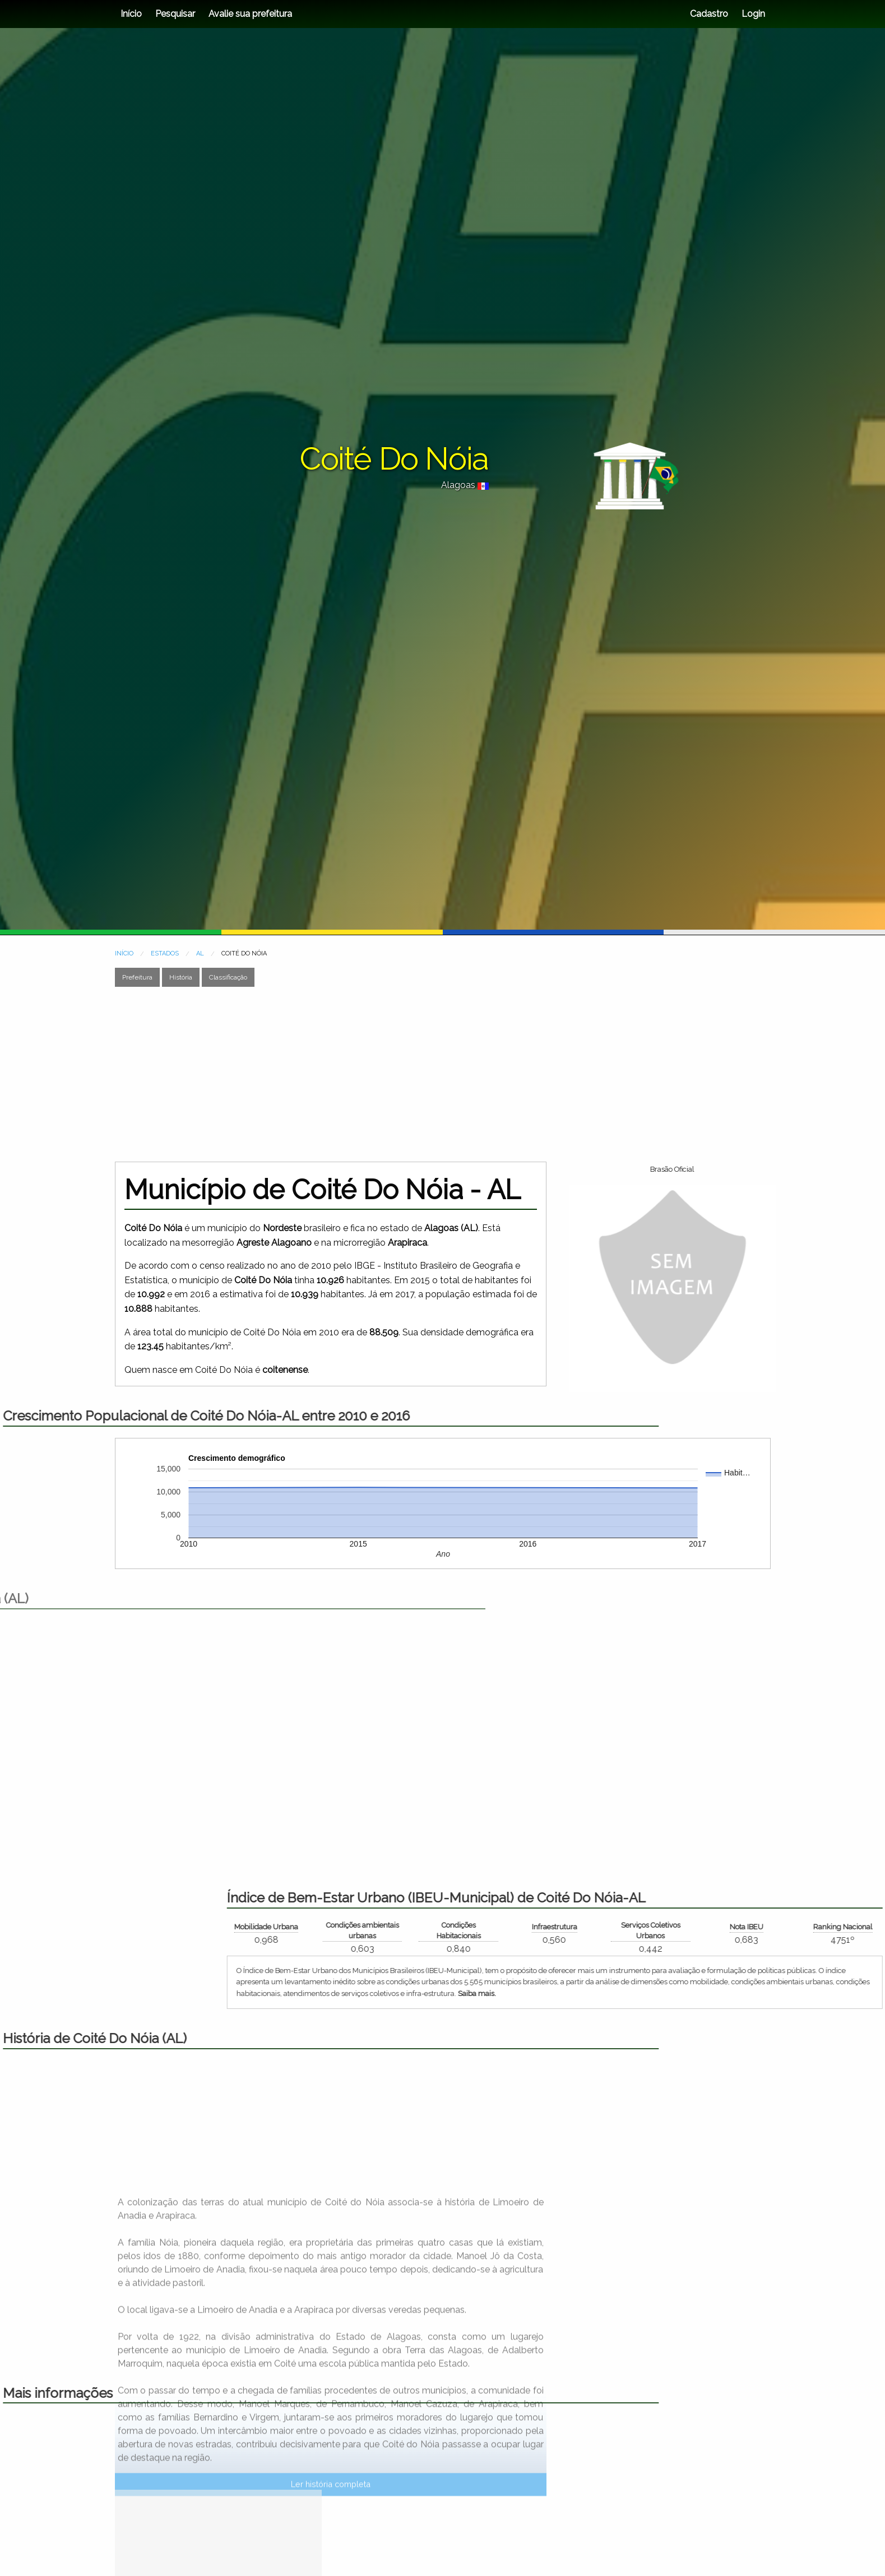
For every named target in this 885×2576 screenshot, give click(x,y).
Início (131, 13)
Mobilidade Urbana (577, 1927)
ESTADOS (165, 953)
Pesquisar (175, 13)
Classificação (228, 977)
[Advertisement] (443, 1074)
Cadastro (709, 13)
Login (752, 13)
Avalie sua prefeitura (250, 13)
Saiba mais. (787, 1993)
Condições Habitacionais (769, 1930)
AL (200, 953)
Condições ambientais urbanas (673, 1930)
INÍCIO (124, 953)
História (180, 977)
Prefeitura (137, 977)
